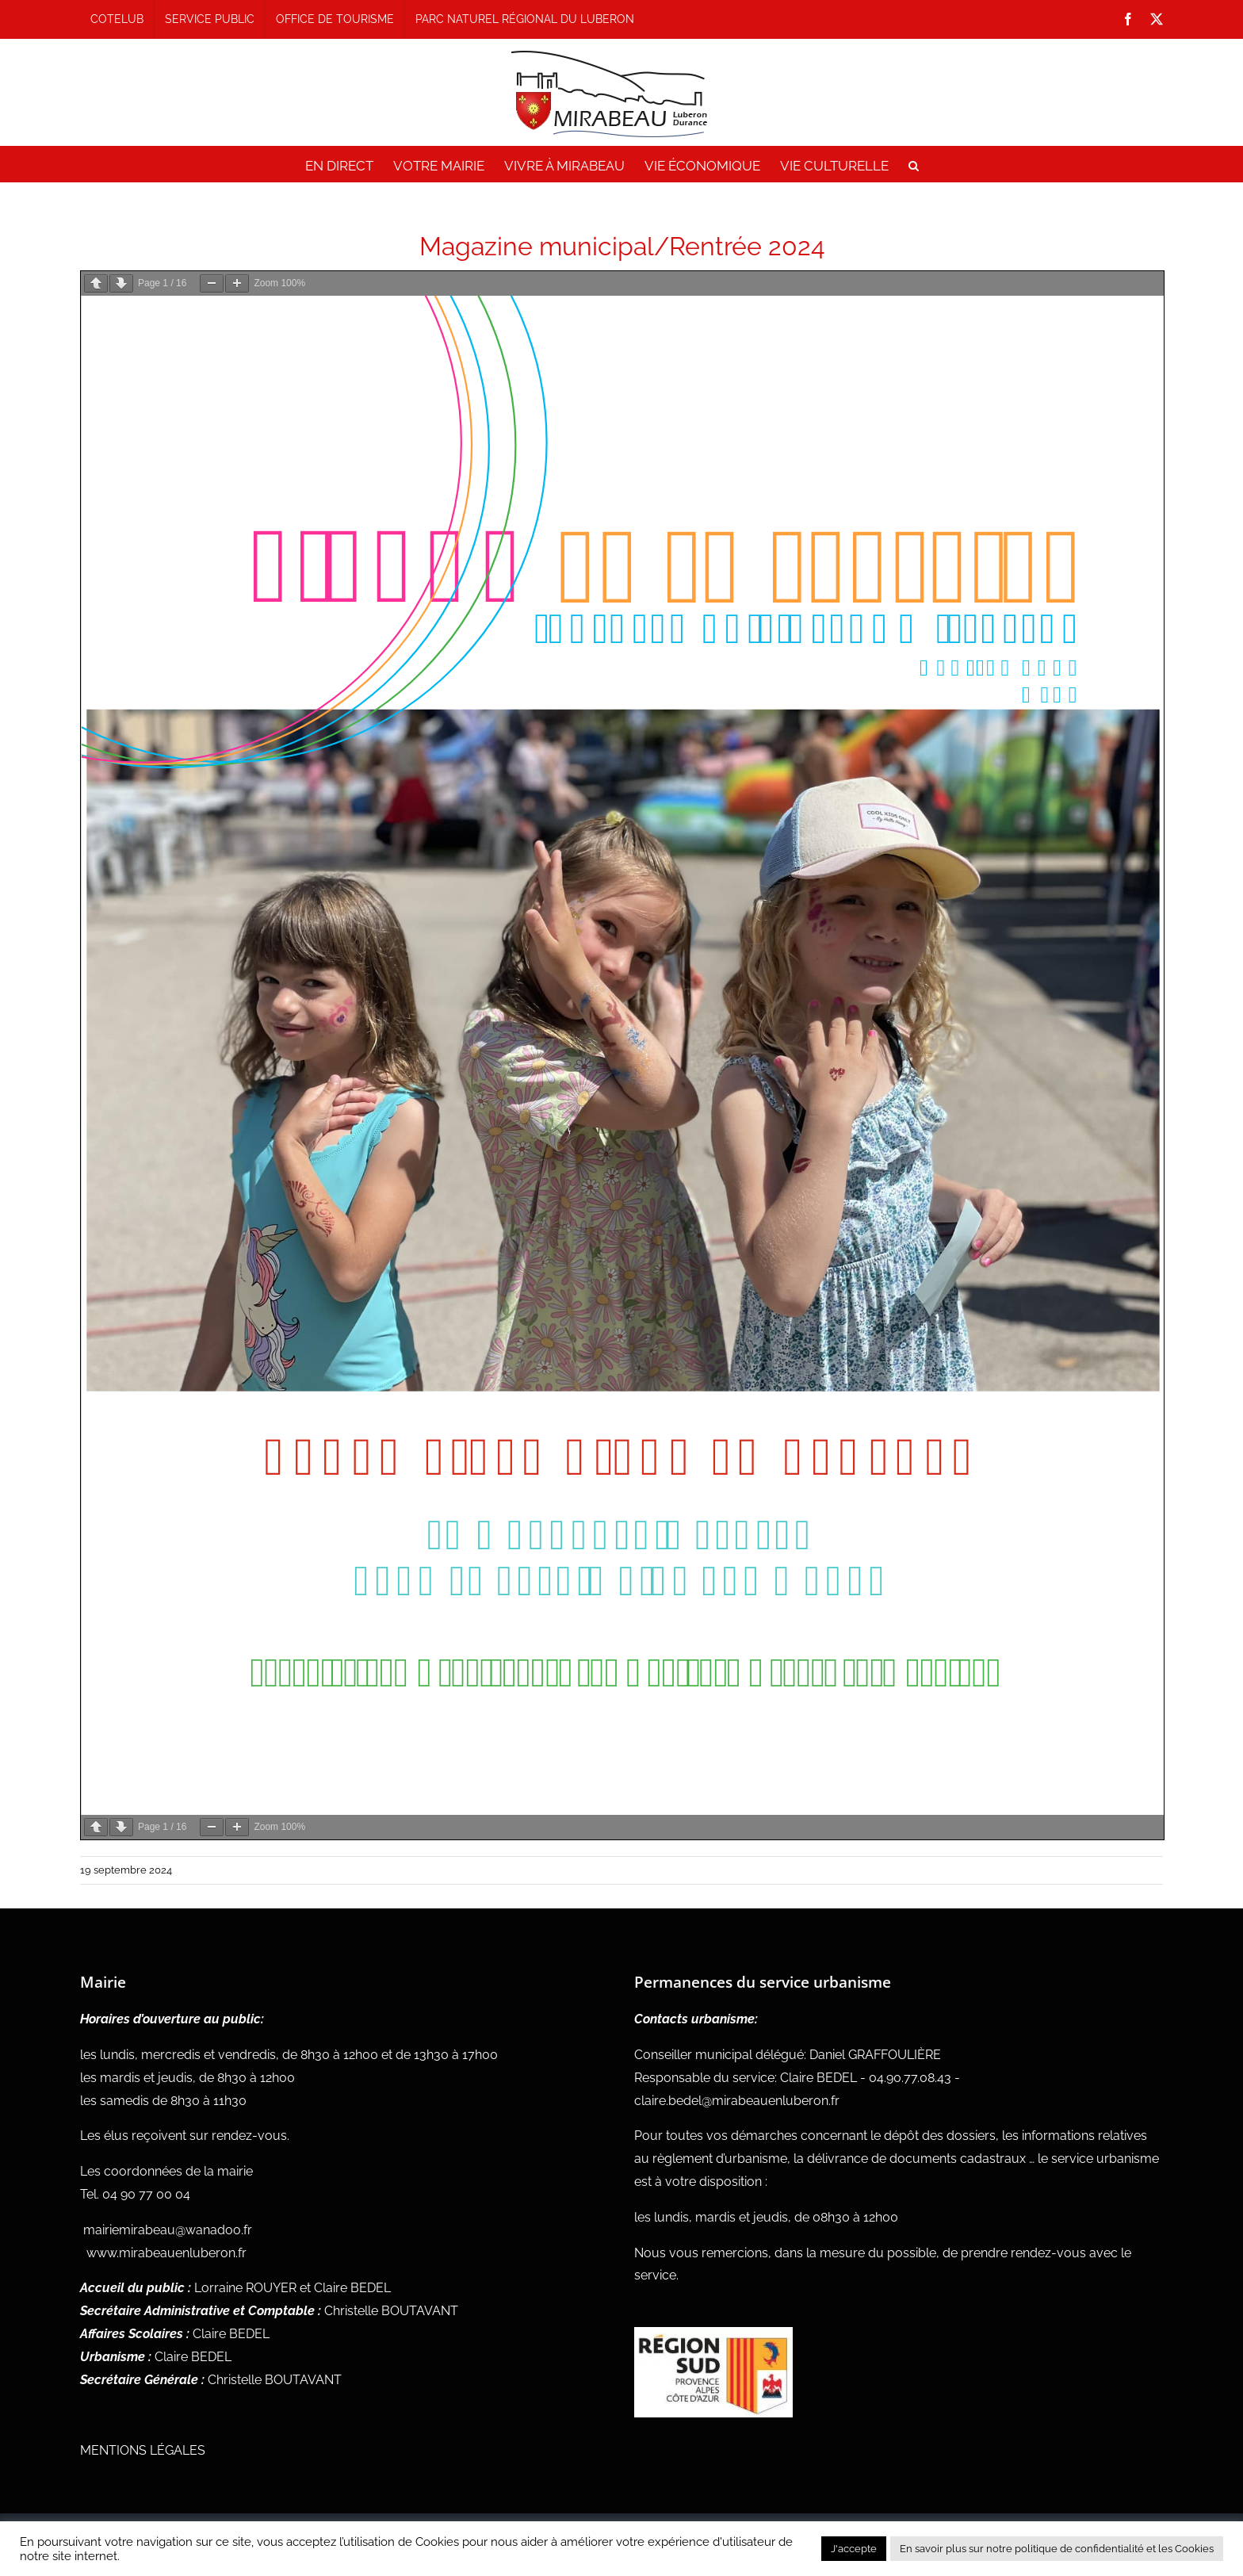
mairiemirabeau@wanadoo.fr (167, 2229)
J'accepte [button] (854, 2549)
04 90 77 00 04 (146, 2194)
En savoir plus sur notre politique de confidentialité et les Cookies (1057, 2549)
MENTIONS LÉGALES (142, 2450)
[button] (913, 166)
